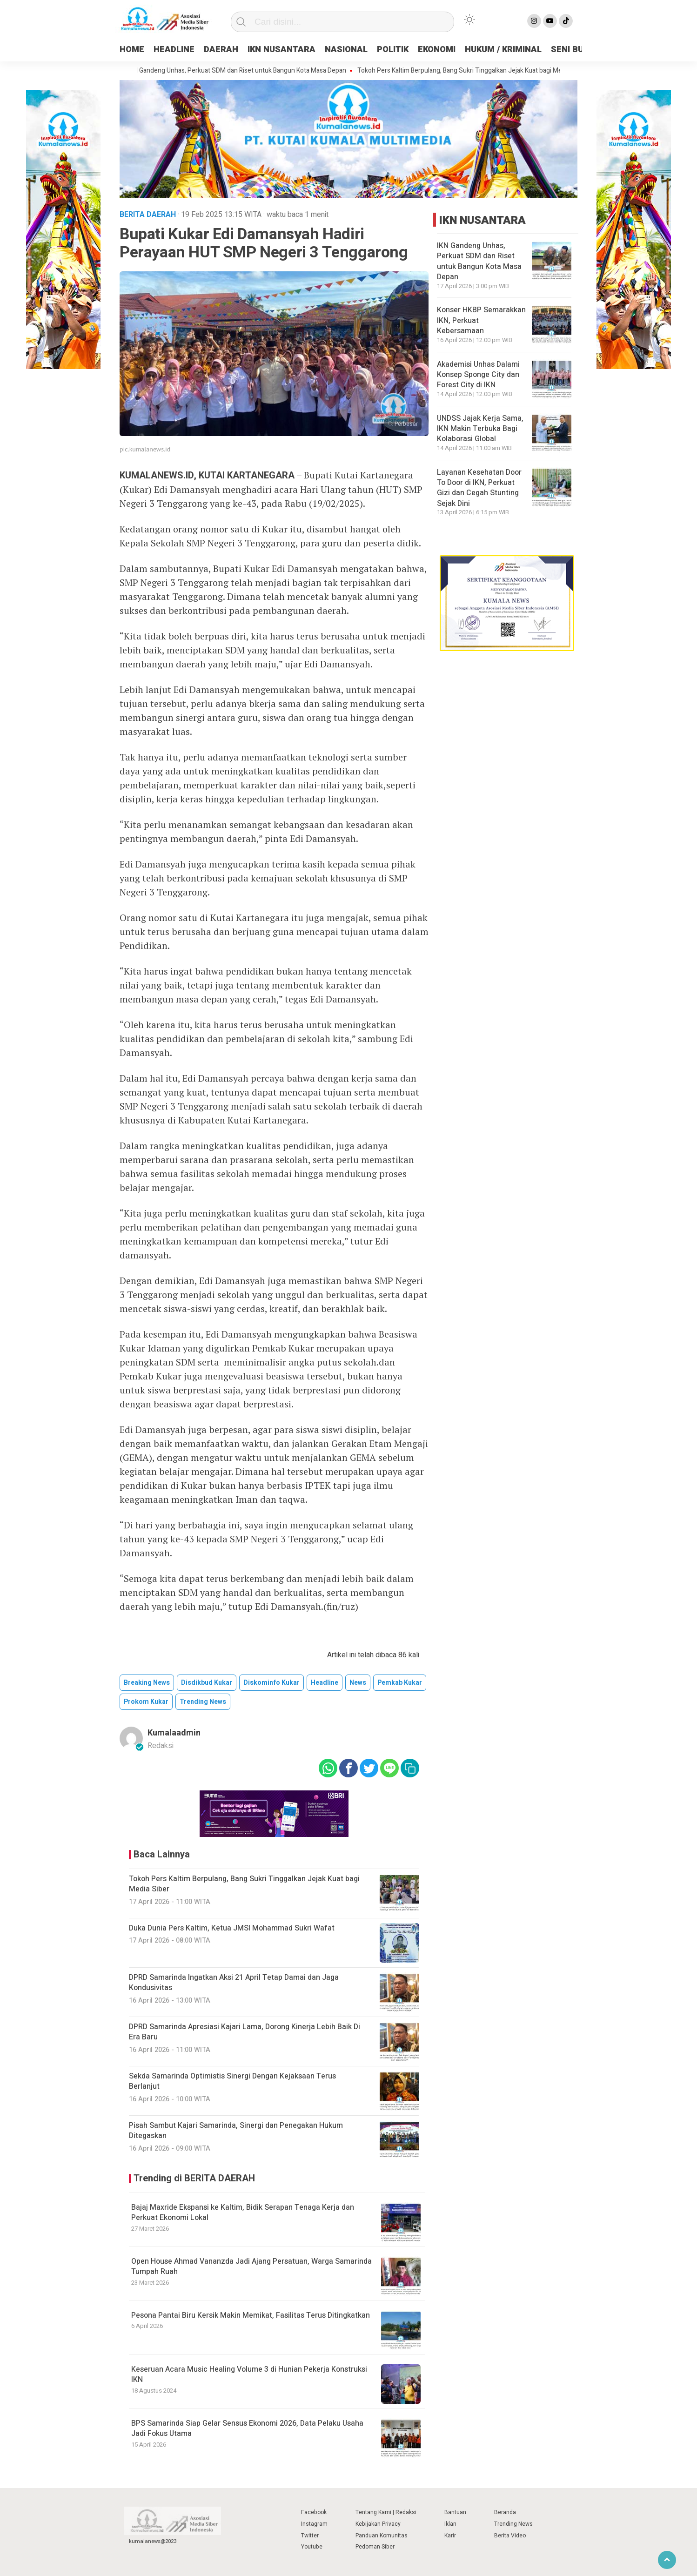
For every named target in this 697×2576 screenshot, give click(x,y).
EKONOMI (437, 49)
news (357, 1683)
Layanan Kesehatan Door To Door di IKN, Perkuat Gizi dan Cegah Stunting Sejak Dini (479, 488)
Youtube (311, 2546)
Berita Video (510, 2535)
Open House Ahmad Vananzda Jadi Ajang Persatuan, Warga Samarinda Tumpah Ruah (251, 2266)
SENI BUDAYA (578, 49)
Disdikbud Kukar (206, 1683)
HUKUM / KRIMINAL (503, 49)
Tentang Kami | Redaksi (385, 2512)
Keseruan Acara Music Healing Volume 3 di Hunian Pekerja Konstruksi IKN (249, 2374)
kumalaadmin (174, 1733)
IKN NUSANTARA (281, 49)
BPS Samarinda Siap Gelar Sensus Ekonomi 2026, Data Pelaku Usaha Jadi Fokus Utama (247, 2428)
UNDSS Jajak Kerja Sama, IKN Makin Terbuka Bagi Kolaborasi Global (480, 429)
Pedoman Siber (375, 2546)
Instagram (314, 2524)
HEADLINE (174, 49)
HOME (132, 49)
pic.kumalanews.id (145, 449)
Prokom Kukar (146, 1702)
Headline (324, 1683)
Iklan (450, 2524)
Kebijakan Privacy (378, 2524)
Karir (450, 2535)
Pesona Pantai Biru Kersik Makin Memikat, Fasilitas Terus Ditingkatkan (250, 2315)
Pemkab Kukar (399, 1683)
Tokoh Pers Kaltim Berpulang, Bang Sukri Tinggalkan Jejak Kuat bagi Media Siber (479, 70)
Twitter (310, 2535)
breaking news (147, 1683)
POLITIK (393, 49)
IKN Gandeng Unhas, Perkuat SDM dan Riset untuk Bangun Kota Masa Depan (244, 70)
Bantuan (455, 2512)
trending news (203, 1702)
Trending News (513, 2524)
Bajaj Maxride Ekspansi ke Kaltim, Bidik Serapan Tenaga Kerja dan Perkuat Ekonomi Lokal (242, 2212)
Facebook (314, 2512)
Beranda (505, 2512)
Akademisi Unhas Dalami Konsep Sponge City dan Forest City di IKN (478, 375)
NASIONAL (346, 49)
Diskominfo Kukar (271, 1683)
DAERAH (221, 49)
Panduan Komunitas (381, 2535)
